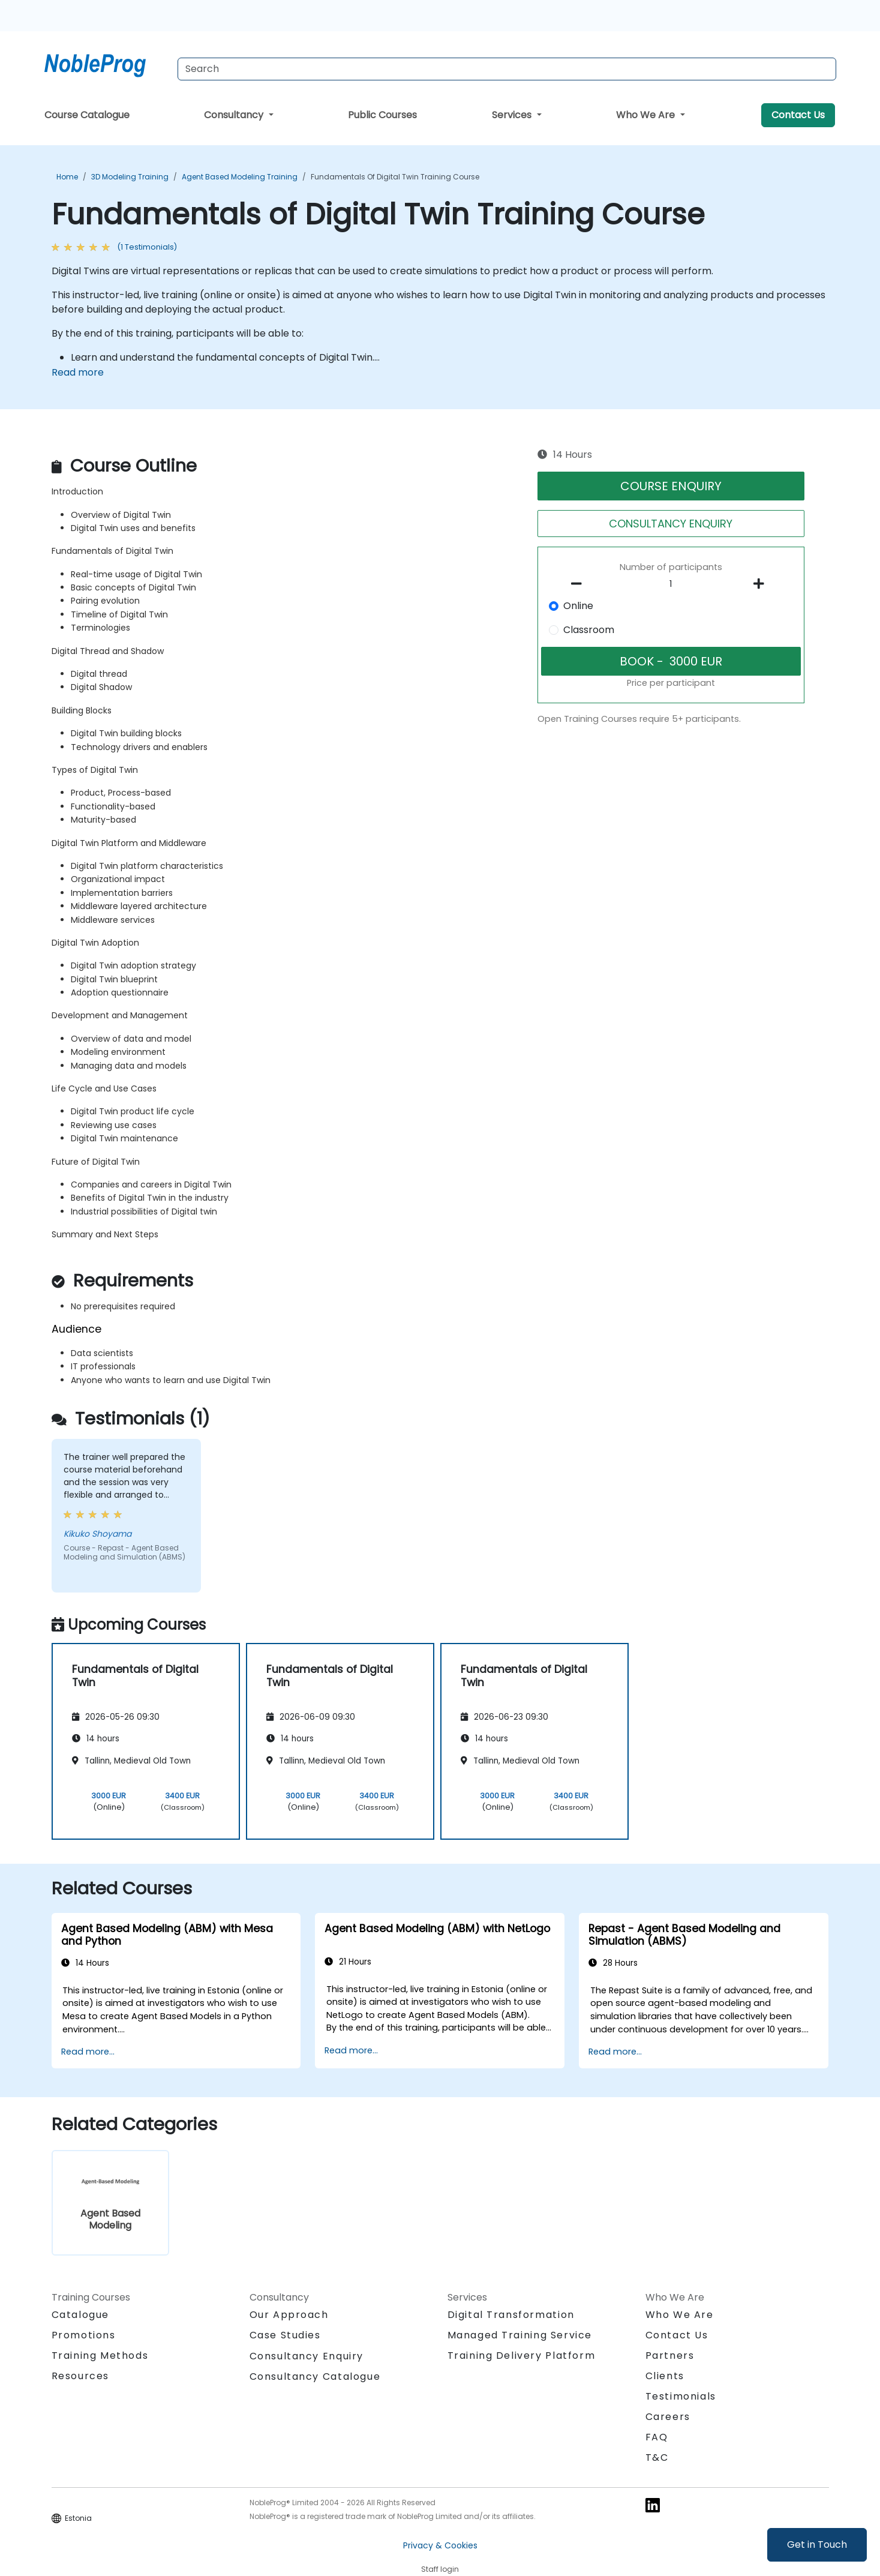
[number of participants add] (762, 583)
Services (513, 115)
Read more (78, 372)
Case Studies (285, 2335)
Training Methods (100, 2355)
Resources (80, 2376)
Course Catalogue (87, 115)
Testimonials (680, 2396)
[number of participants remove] (579, 583)
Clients (664, 2376)
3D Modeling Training (130, 177)
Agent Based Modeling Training (240, 177)
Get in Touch (817, 2544)
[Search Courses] (507, 69)
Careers (667, 2417)
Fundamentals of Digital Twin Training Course (395, 177)
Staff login (440, 2569)
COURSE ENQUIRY (671, 486)
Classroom (588, 630)
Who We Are (646, 115)
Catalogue (80, 2315)
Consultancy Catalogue (315, 2376)
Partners (670, 2355)
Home (67, 177)
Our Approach (289, 2315)
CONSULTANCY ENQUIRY (670, 523)
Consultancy (235, 115)
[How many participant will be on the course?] (670, 584)
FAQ (656, 2437)
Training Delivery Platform (521, 2355)
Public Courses (382, 115)
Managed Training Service (519, 2335)
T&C (657, 2457)
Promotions (84, 2335)
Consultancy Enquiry (307, 2356)
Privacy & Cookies (440, 2545)
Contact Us (798, 115)
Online (578, 606)
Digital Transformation (511, 2315)
